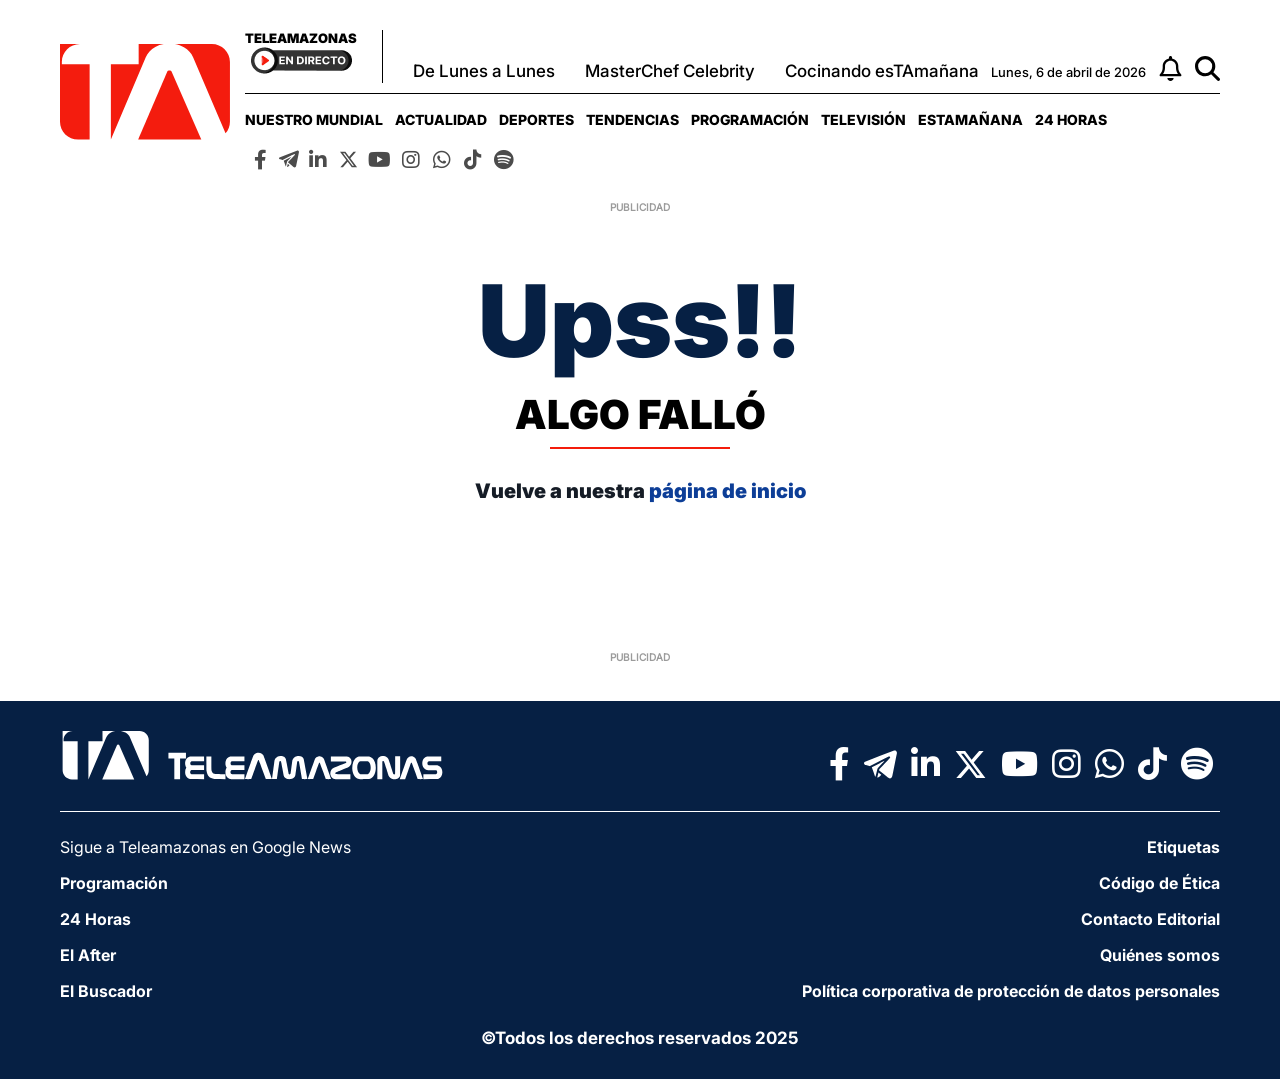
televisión (863, 119)
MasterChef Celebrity (670, 71)
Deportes (536, 119)
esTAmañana (970, 119)
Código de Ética (1159, 883)
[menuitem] (314, 119)
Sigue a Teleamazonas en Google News (205, 847)
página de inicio (727, 491)
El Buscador (106, 991)
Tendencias (632, 119)
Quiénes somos (1160, 955)
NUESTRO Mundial (314, 119)
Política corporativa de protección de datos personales (1011, 991)
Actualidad (441, 119)
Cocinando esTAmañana (882, 71)
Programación (750, 119)
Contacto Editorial (1150, 919)
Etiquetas (1183, 847)
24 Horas (1071, 119)
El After (88, 955)
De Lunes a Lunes (484, 71)
